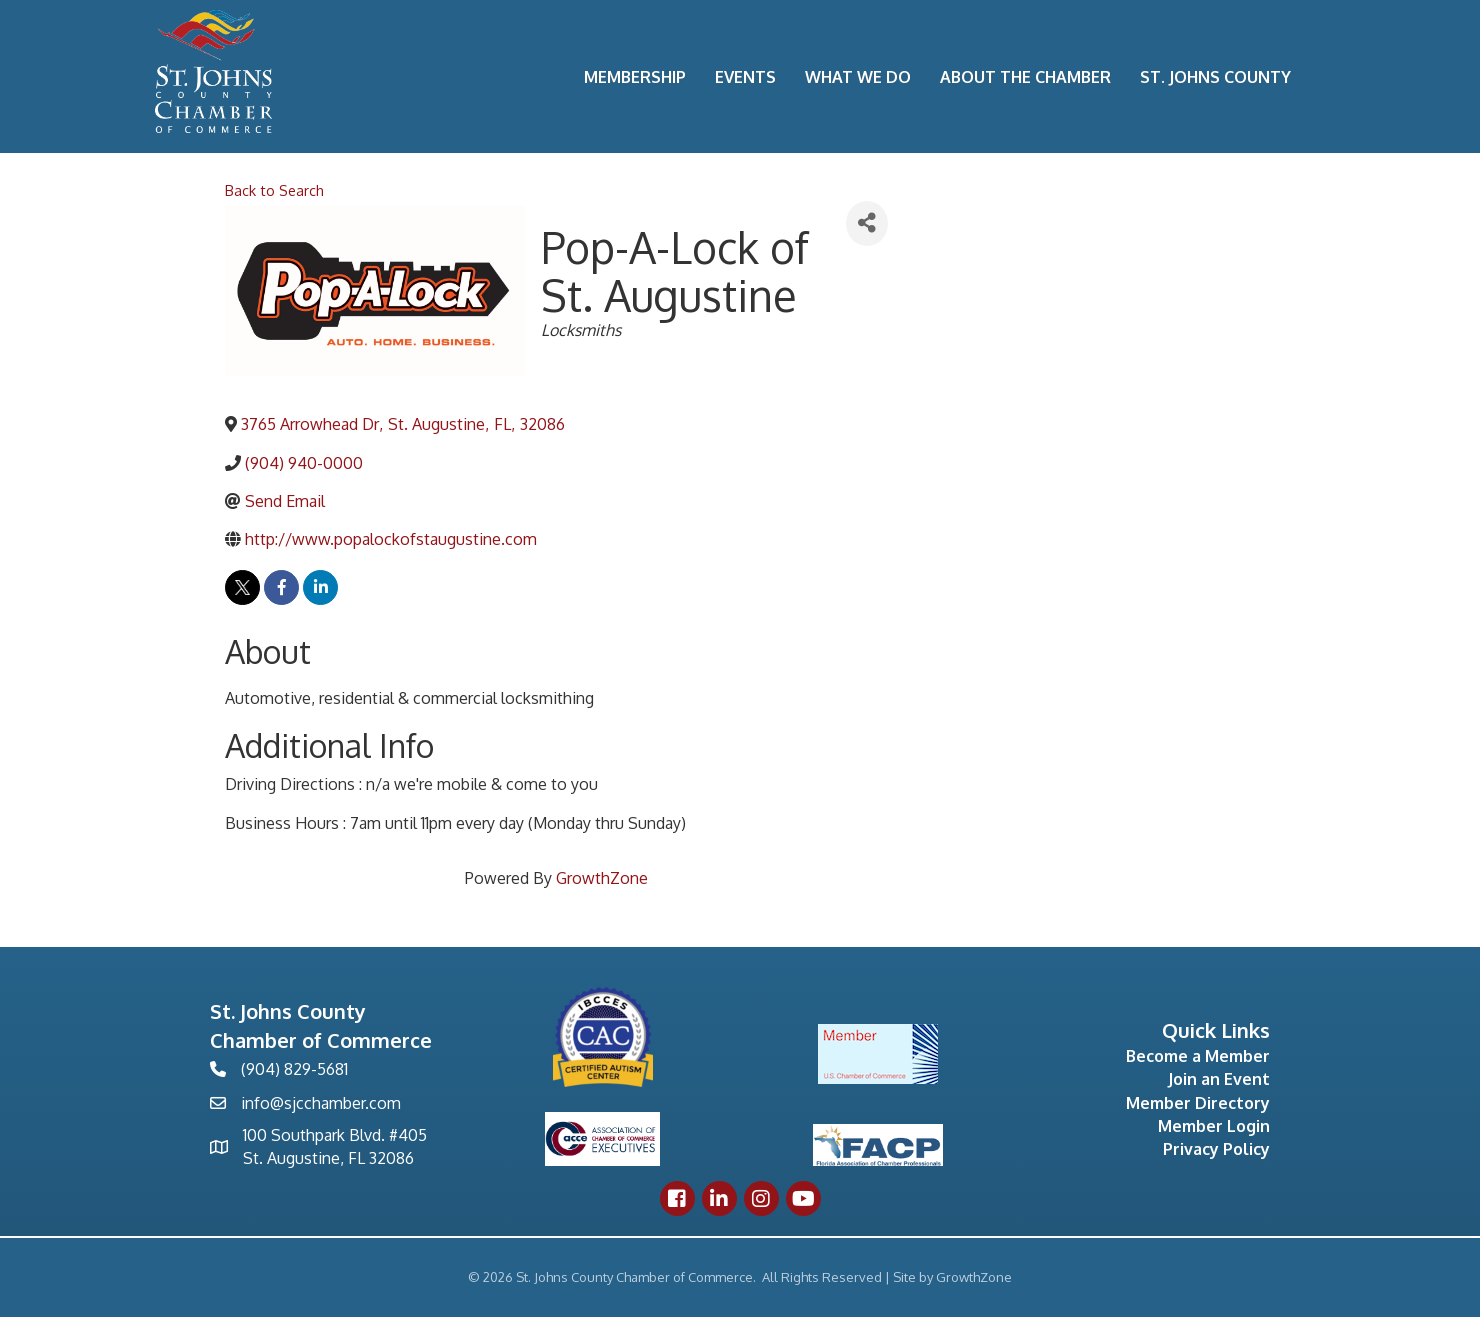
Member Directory (1198, 1103)
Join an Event (1219, 1079)
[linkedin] (320, 587)
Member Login (1214, 1126)
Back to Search (274, 190)
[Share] (867, 223)
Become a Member (1198, 1056)
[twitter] (242, 587)
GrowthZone (602, 878)
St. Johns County (1215, 77)
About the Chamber (1025, 77)
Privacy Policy (1216, 1149)
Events (745, 77)
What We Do (858, 77)
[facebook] (281, 587)
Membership (635, 77)
